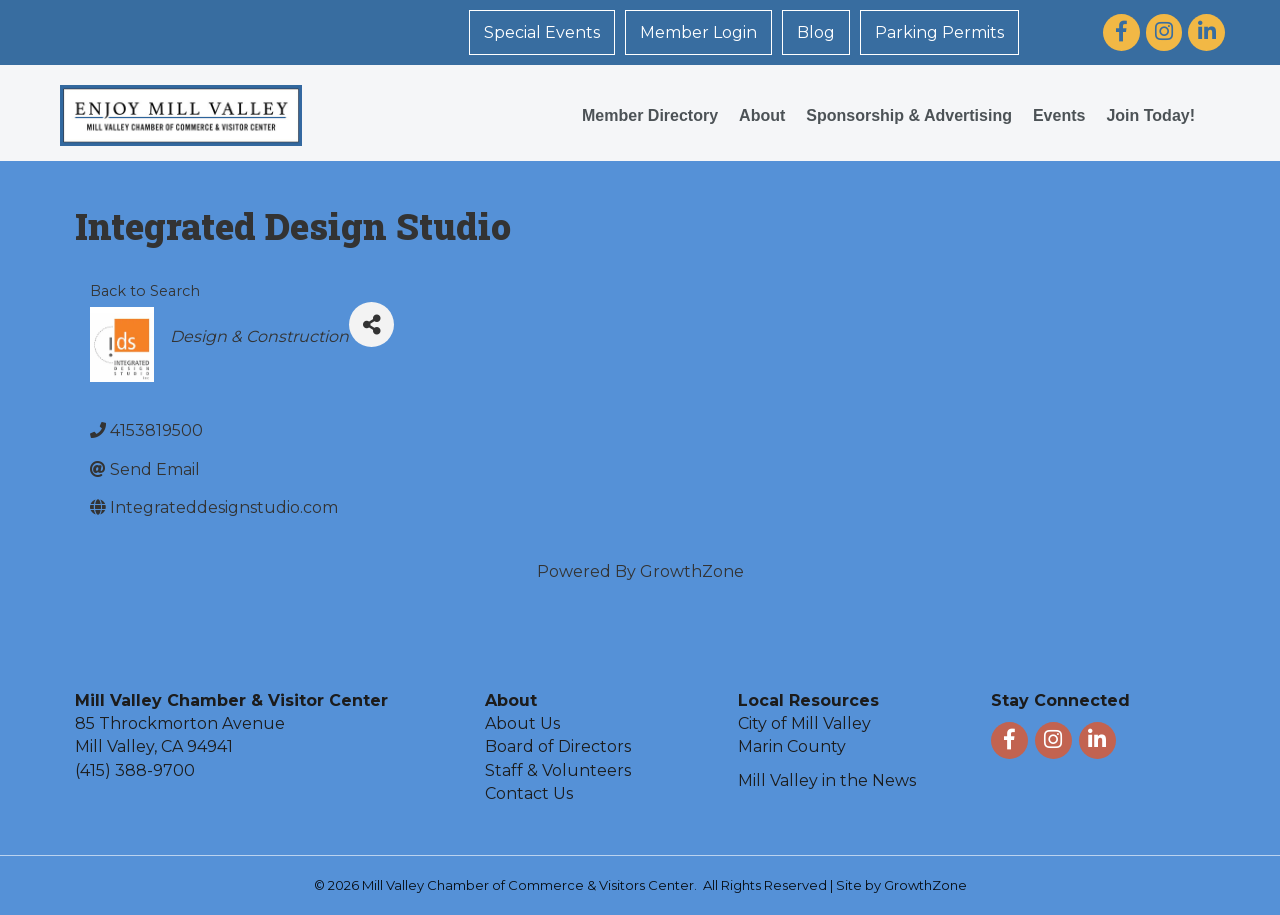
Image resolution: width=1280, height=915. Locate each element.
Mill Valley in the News (827, 780)
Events (1059, 115)
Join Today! (1150, 115)
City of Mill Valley (804, 723)
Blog (816, 32)
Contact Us (529, 793)
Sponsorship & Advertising (909, 115)
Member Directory (650, 115)
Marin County (792, 746)
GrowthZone (692, 571)
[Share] (371, 324)
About (762, 115)
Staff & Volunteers (558, 770)
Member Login (698, 32)
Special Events (542, 32)
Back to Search (145, 291)
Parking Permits (939, 32)
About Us (522, 723)
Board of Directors (558, 746)
